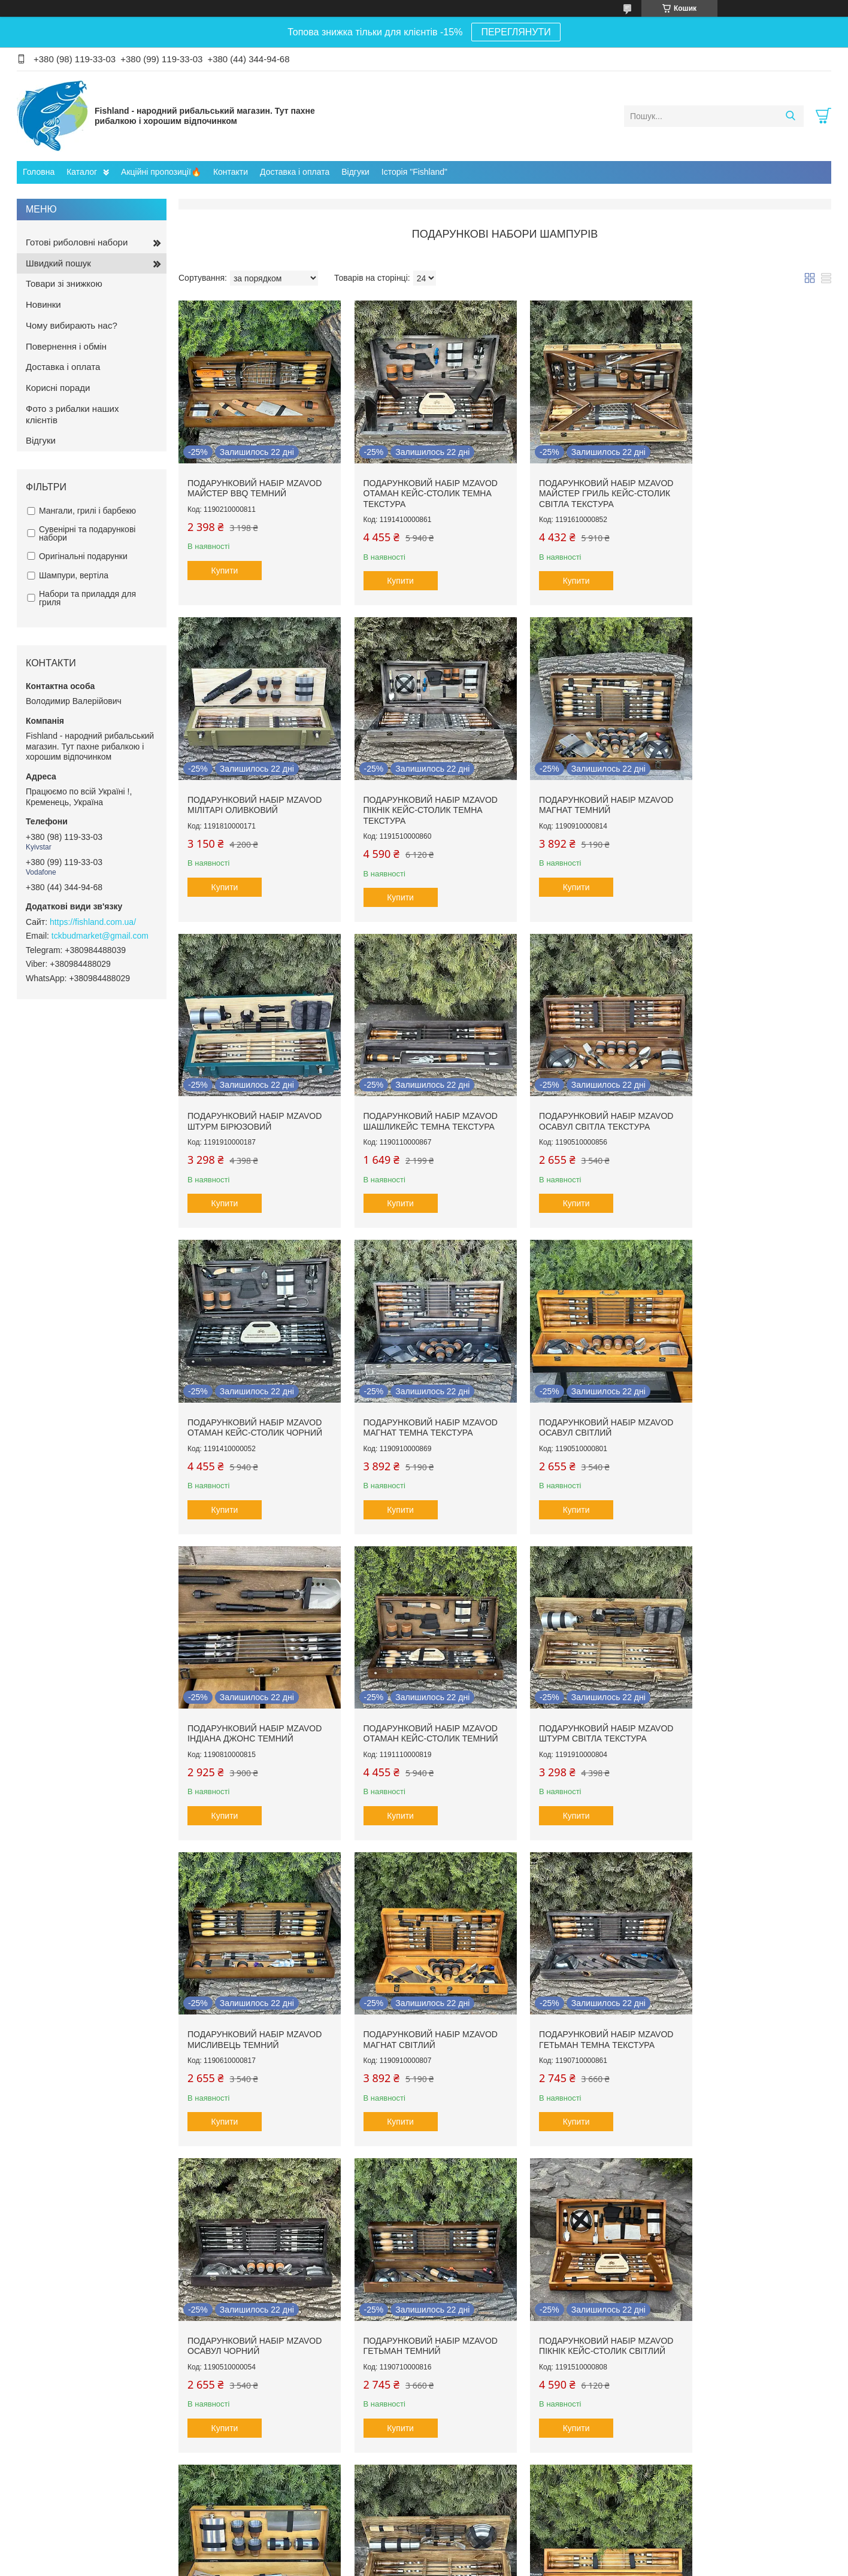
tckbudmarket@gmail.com (100, 935)
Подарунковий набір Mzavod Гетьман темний (754, 1687)
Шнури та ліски (56, 2448)
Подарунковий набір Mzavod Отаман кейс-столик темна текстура (421, 484)
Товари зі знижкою (64, 283)
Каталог (81, 172)
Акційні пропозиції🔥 (161, 172)
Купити (224, 561)
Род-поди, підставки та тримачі (84, 2473)
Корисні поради (58, 388)
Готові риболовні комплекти (79, 2410)
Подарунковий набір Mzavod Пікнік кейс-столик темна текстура (254, 791)
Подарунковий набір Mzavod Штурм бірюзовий (587, 786)
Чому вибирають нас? (71, 325)
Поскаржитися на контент (524, 2564)
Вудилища (47, 2423)
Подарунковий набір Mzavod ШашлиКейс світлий (754, 1984)
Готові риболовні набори (77, 242)
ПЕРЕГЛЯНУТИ (515, 32)
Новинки (43, 304)
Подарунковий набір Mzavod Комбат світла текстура (587, 1984)
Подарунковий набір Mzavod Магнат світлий (254, 1687)
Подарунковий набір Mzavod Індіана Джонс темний (254, 1390)
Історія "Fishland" (414, 172)
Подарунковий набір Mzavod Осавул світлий (754, 1094)
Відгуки (355, 172)
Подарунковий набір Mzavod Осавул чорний (587, 1687)
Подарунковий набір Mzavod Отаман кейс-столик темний (421, 1390)
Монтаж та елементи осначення (86, 2486)
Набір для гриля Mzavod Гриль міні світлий (410, 1984)
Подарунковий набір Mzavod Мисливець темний (754, 1390)
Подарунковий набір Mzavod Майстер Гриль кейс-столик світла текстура (587, 484)
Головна (38, 172)
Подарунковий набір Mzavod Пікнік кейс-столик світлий (254, 1984)
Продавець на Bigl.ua (424, 2554)
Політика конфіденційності (617, 2564)
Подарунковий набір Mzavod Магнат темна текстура (587, 1094)
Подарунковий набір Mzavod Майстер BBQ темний (254, 479)
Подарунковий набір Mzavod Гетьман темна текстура (421, 1687)
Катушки (44, 2435)
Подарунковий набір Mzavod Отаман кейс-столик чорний (421, 1094)
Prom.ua (480, 2543)
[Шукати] (790, 116)
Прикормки (48, 2499)
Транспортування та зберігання (85, 2461)
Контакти (230, 172)
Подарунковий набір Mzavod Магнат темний (421, 786)
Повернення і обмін (66, 346)
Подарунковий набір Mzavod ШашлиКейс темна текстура (754, 786)
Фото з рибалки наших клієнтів (72, 414)
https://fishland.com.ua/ (93, 922)
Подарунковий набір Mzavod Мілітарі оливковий (754, 479)
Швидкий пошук (58, 263)
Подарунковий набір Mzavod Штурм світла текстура (587, 1390)
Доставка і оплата (294, 172)
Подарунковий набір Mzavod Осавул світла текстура (254, 1094)
